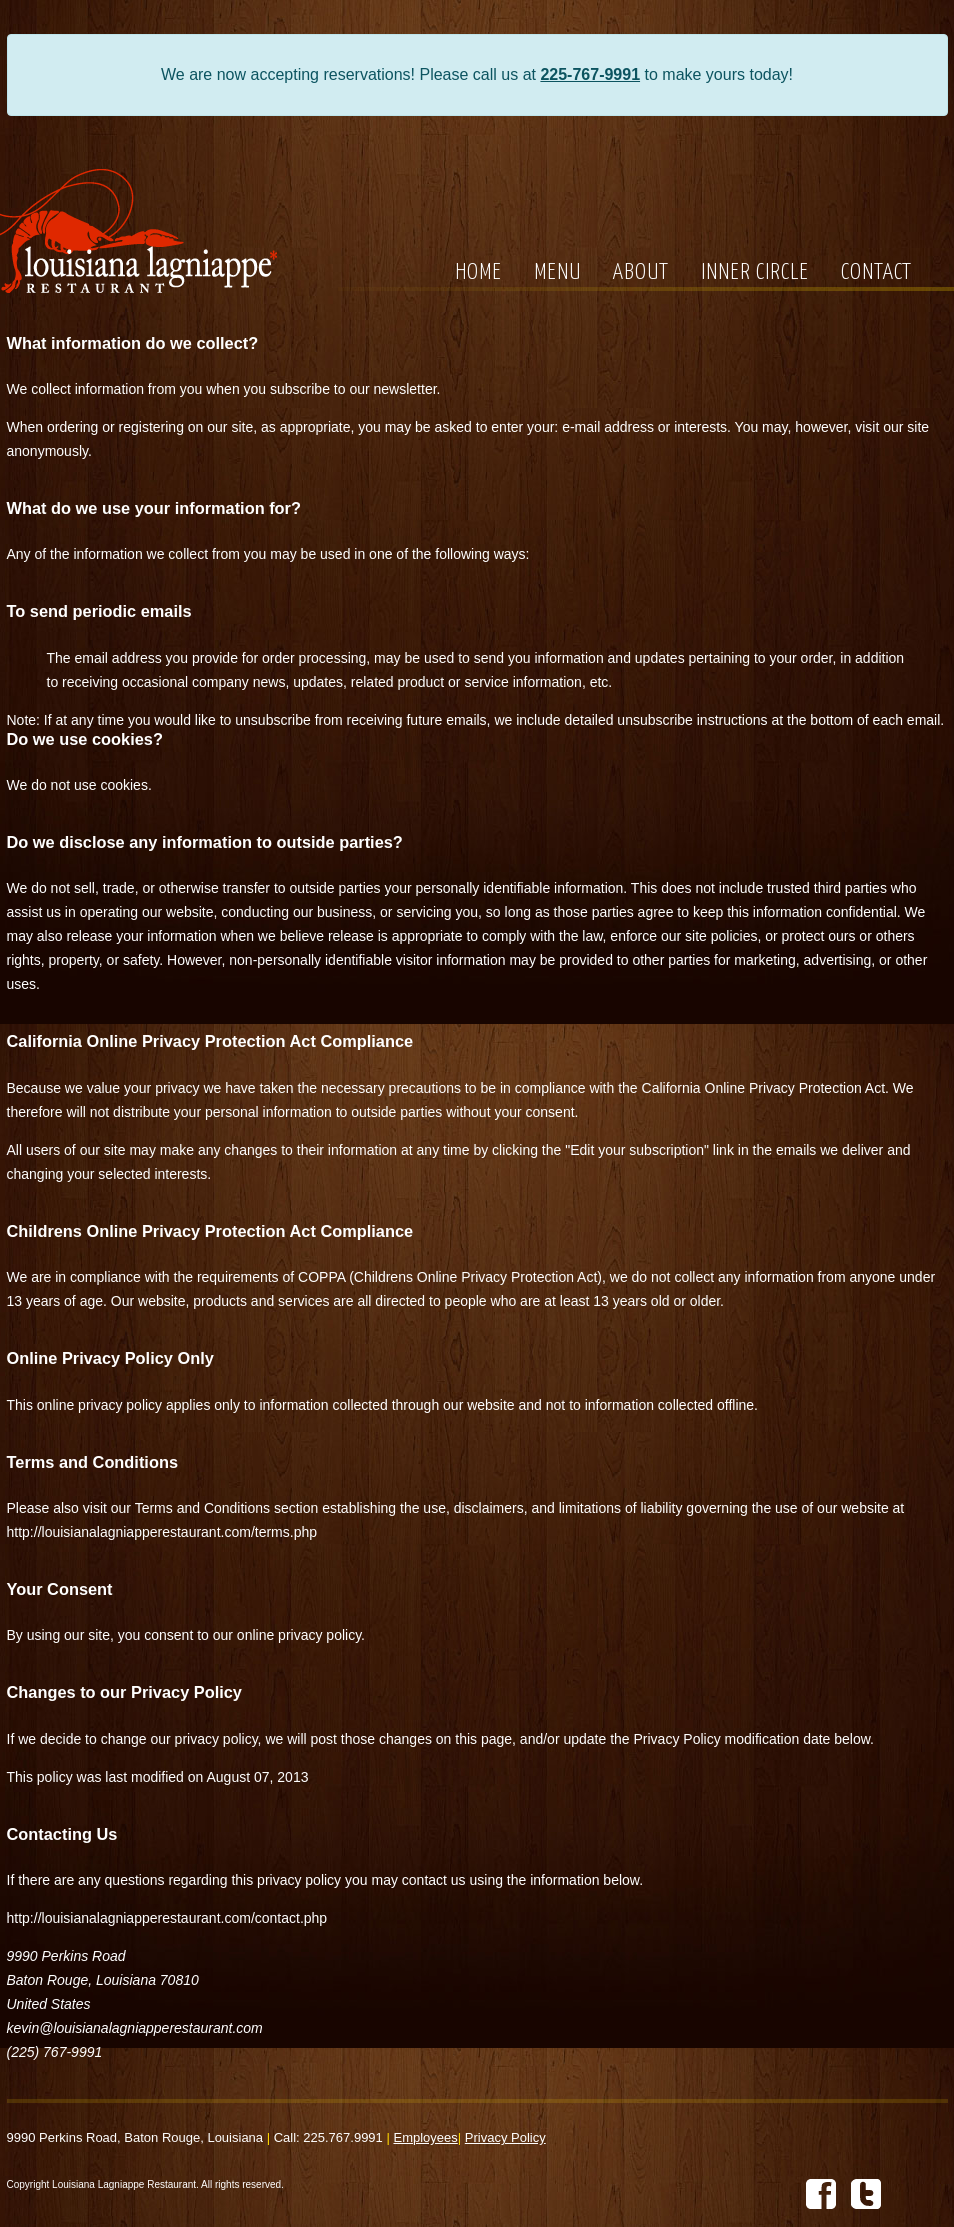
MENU (557, 272)
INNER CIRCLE (755, 272)
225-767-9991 (590, 74)
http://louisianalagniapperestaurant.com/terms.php (162, 1532)
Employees (425, 2137)
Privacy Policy (505, 2137)
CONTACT (876, 272)
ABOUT (641, 272)
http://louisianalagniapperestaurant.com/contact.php (167, 1918)
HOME (478, 272)
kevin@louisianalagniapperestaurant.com (135, 2028)
